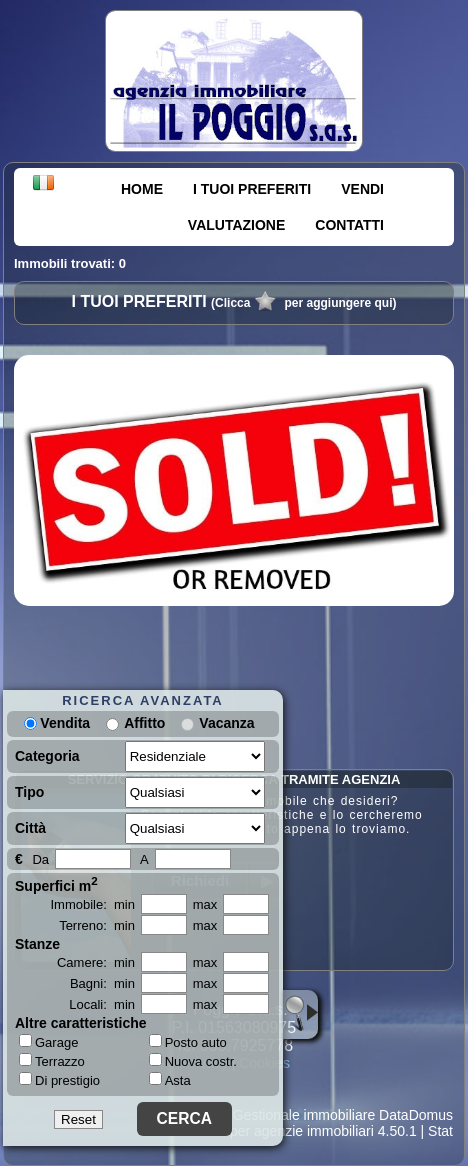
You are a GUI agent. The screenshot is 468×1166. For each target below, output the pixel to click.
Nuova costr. (193, 1061)
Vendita (57, 723)
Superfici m (56, 884)
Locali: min (102, 1004)
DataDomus (416, 1115)
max (205, 904)
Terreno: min (97, 925)
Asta (170, 1080)
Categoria (47, 756)
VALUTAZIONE (236, 225)
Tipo (29, 792)
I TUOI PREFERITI (252, 189)
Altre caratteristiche (81, 1023)
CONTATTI (349, 225)
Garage (48, 1042)
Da (40, 859)
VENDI (362, 189)
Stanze (37, 944)
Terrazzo (52, 1061)
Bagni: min (102, 983)
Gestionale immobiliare (304, 1115)
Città (30, 828)
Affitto (144, 723)
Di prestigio (59, 1080)
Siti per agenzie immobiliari (290, 1131)
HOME (142, 189)
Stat (440, 1131)
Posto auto (188, 1042)
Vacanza (226, 723)
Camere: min (96, 962)
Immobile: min (92, 904)
